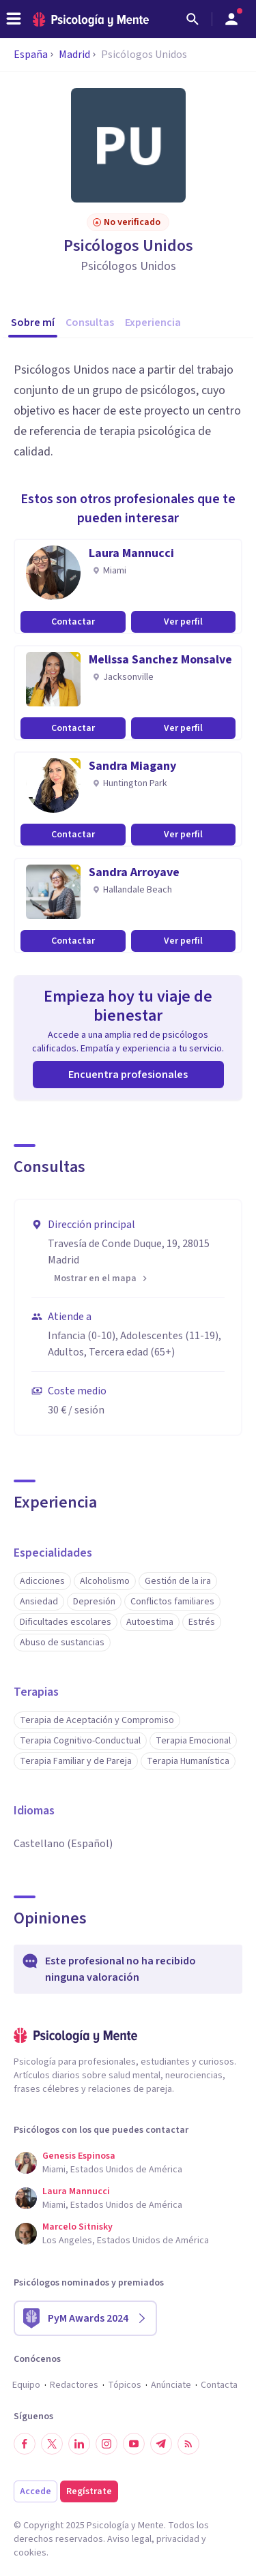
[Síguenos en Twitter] (52, 2444)
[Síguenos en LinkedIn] (79, 2444)
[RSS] (188, 2444)
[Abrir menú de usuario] (231, 19)
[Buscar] (192, 19)
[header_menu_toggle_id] (13, 19)
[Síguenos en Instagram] (106, 2444)
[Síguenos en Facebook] (24, 2444)
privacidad (177, 2539)
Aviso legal (129, 2539)
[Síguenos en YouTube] (134, 2444)
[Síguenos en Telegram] (161, 2444)
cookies (30, 2553)
